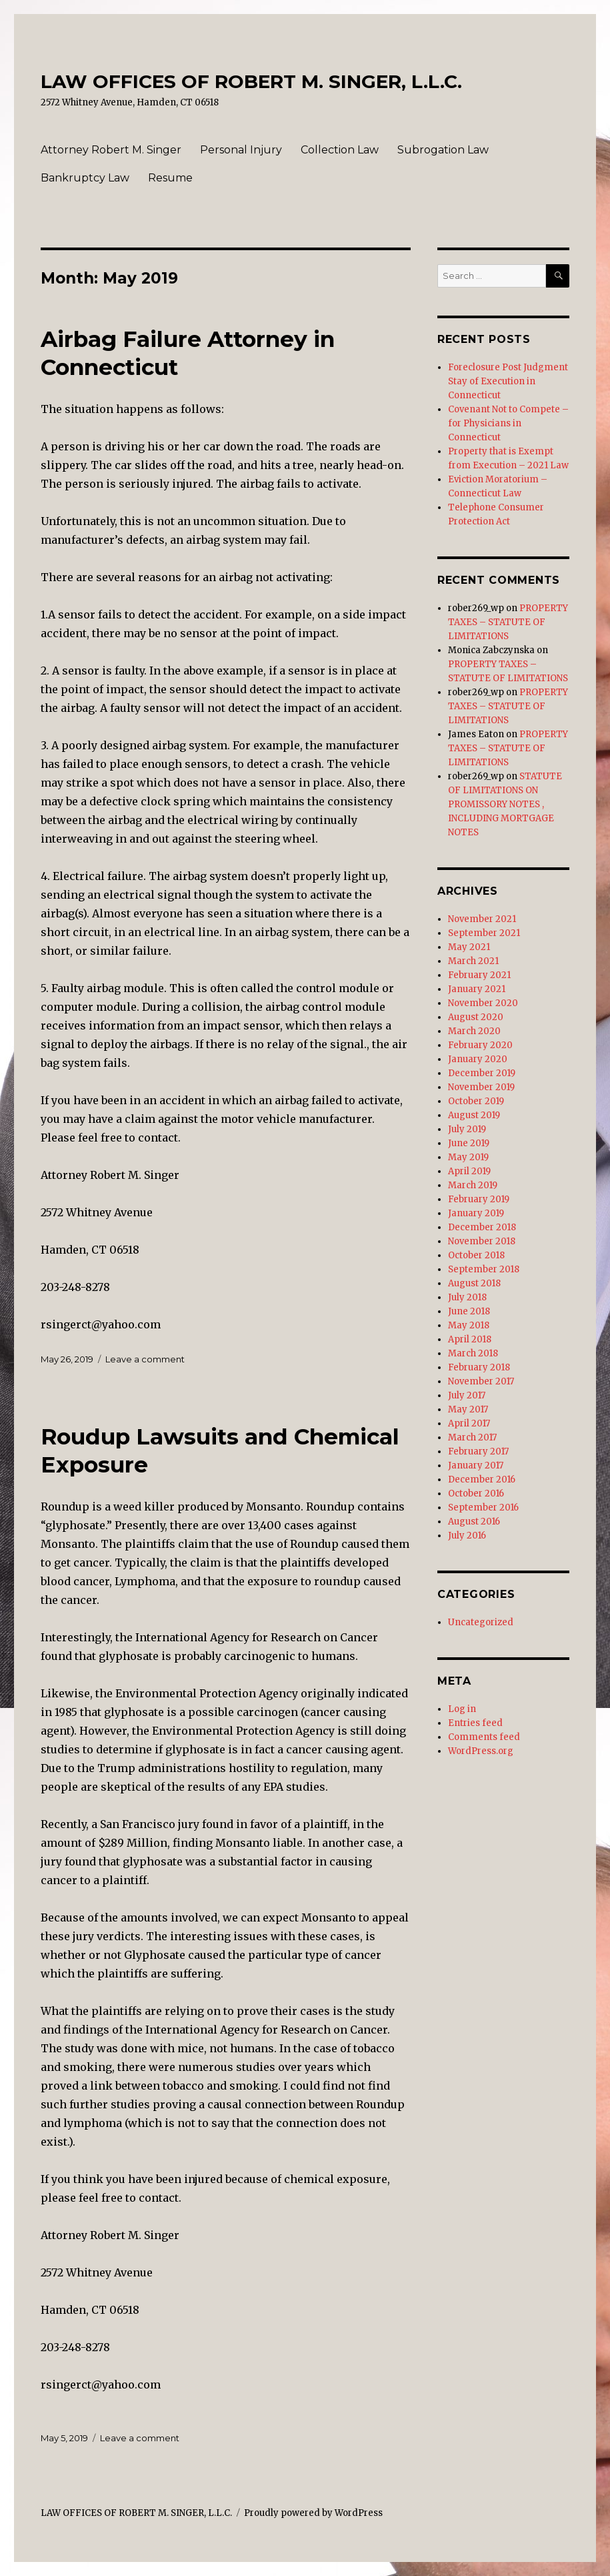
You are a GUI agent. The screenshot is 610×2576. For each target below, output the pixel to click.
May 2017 (468, 1409)
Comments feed (484, 1737)
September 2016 (483, 1507)
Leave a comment (145, 1359)
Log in (462, 1709)
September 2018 (483, 1269)
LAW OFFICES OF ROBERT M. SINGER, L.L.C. (251, 81)
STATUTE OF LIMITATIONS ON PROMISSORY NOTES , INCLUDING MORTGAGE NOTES (505, 804)
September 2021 (484, 933)
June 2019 (468, 1143)
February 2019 (478, 1199)
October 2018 (476, 1255)
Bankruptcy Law (85, 177)
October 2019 (476, 1101)
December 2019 (481, 1073)
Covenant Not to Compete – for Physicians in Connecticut (508, 423)
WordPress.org (480, 1751)
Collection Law (340, 149)
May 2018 (468, 1325)
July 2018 (467, 1297)
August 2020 (475, 1017)
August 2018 (474, 1283)
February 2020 (480, 1045)
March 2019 (472, 1185)
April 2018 (469, 1339)
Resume (170, 177)
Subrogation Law (443, 149)
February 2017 (478, 1451)
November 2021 (482, 919)
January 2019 (476, 1213)
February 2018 (479, 1367)
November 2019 (481, 1087)
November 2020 (483, 1003)
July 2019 (467, 1129)
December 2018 (482, 1227)
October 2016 (476, 1493)
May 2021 (469, 947)
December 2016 (481, 1479)
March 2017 (472, 1437)
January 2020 (477, 1059)
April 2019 (469, 1171)
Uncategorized (480, 1622)
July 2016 (467, 1535)
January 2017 (475, 1465)
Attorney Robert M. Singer (111, 149)
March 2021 (473, 961)
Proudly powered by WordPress (313, 2513)
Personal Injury (241, 149)
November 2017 (481, 1381)
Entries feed (475, 1723)
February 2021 (479, 975)
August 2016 (474, 1521)
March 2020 (474, 1031)
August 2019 (474, 1115)
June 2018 (469, 1311)
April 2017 (469, 1423)
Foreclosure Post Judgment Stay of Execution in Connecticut (508, 381)
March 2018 (473, 1353)
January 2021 (476, 989)
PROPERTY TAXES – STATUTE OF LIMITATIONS (508, 622)
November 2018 (481, 1241)
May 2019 (468, 1157)
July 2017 (466, 1395)
